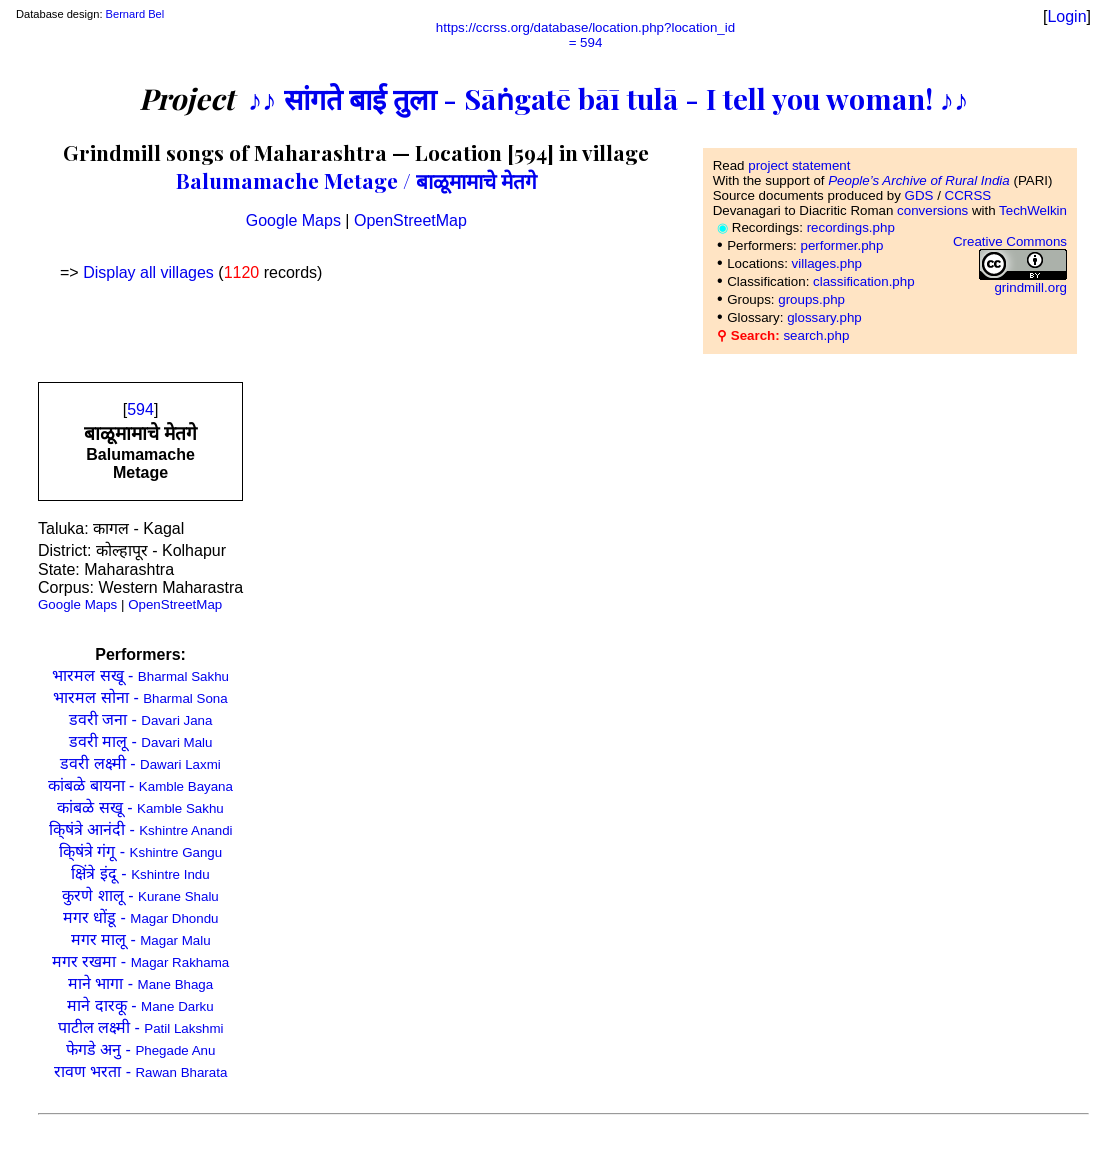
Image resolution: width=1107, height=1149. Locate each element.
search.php (816, 335)
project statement (799, 165)
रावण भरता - (141, 1071)
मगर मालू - (141, 939)
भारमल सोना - (140, 697)
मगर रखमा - (140, 961)
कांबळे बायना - (140, 785)
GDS (919, 195)
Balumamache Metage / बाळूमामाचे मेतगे (356, 180)
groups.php (811, 299)
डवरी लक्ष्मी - (140, 763)
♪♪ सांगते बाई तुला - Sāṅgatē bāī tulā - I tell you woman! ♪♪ (608, 98)
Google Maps (293, 220)
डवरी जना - (141, 719)
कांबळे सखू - (140, 807)
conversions (932, 210)
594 (140, 409)
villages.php (827, 263)
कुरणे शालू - (140, 895)
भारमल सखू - (140, 675)
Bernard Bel (135, 14)
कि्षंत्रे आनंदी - (141, 829)
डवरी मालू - (141, 741)
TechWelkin (1033, 210)
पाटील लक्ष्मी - (141, 1027)
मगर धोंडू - (141, 917)
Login (1066, 16)
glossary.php (824, 317)
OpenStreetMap (410, 220)
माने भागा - (140, 983)
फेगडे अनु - (141, 1049)
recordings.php (851, 227)
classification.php (864, 281)
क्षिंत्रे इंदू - (140, 873)
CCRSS (968, 195)
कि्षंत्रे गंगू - (140, 851)
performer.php (841, 245)
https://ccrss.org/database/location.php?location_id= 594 (585, 35)
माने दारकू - (140, 1005)
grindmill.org (1030, 287)
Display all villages (148, 272)
